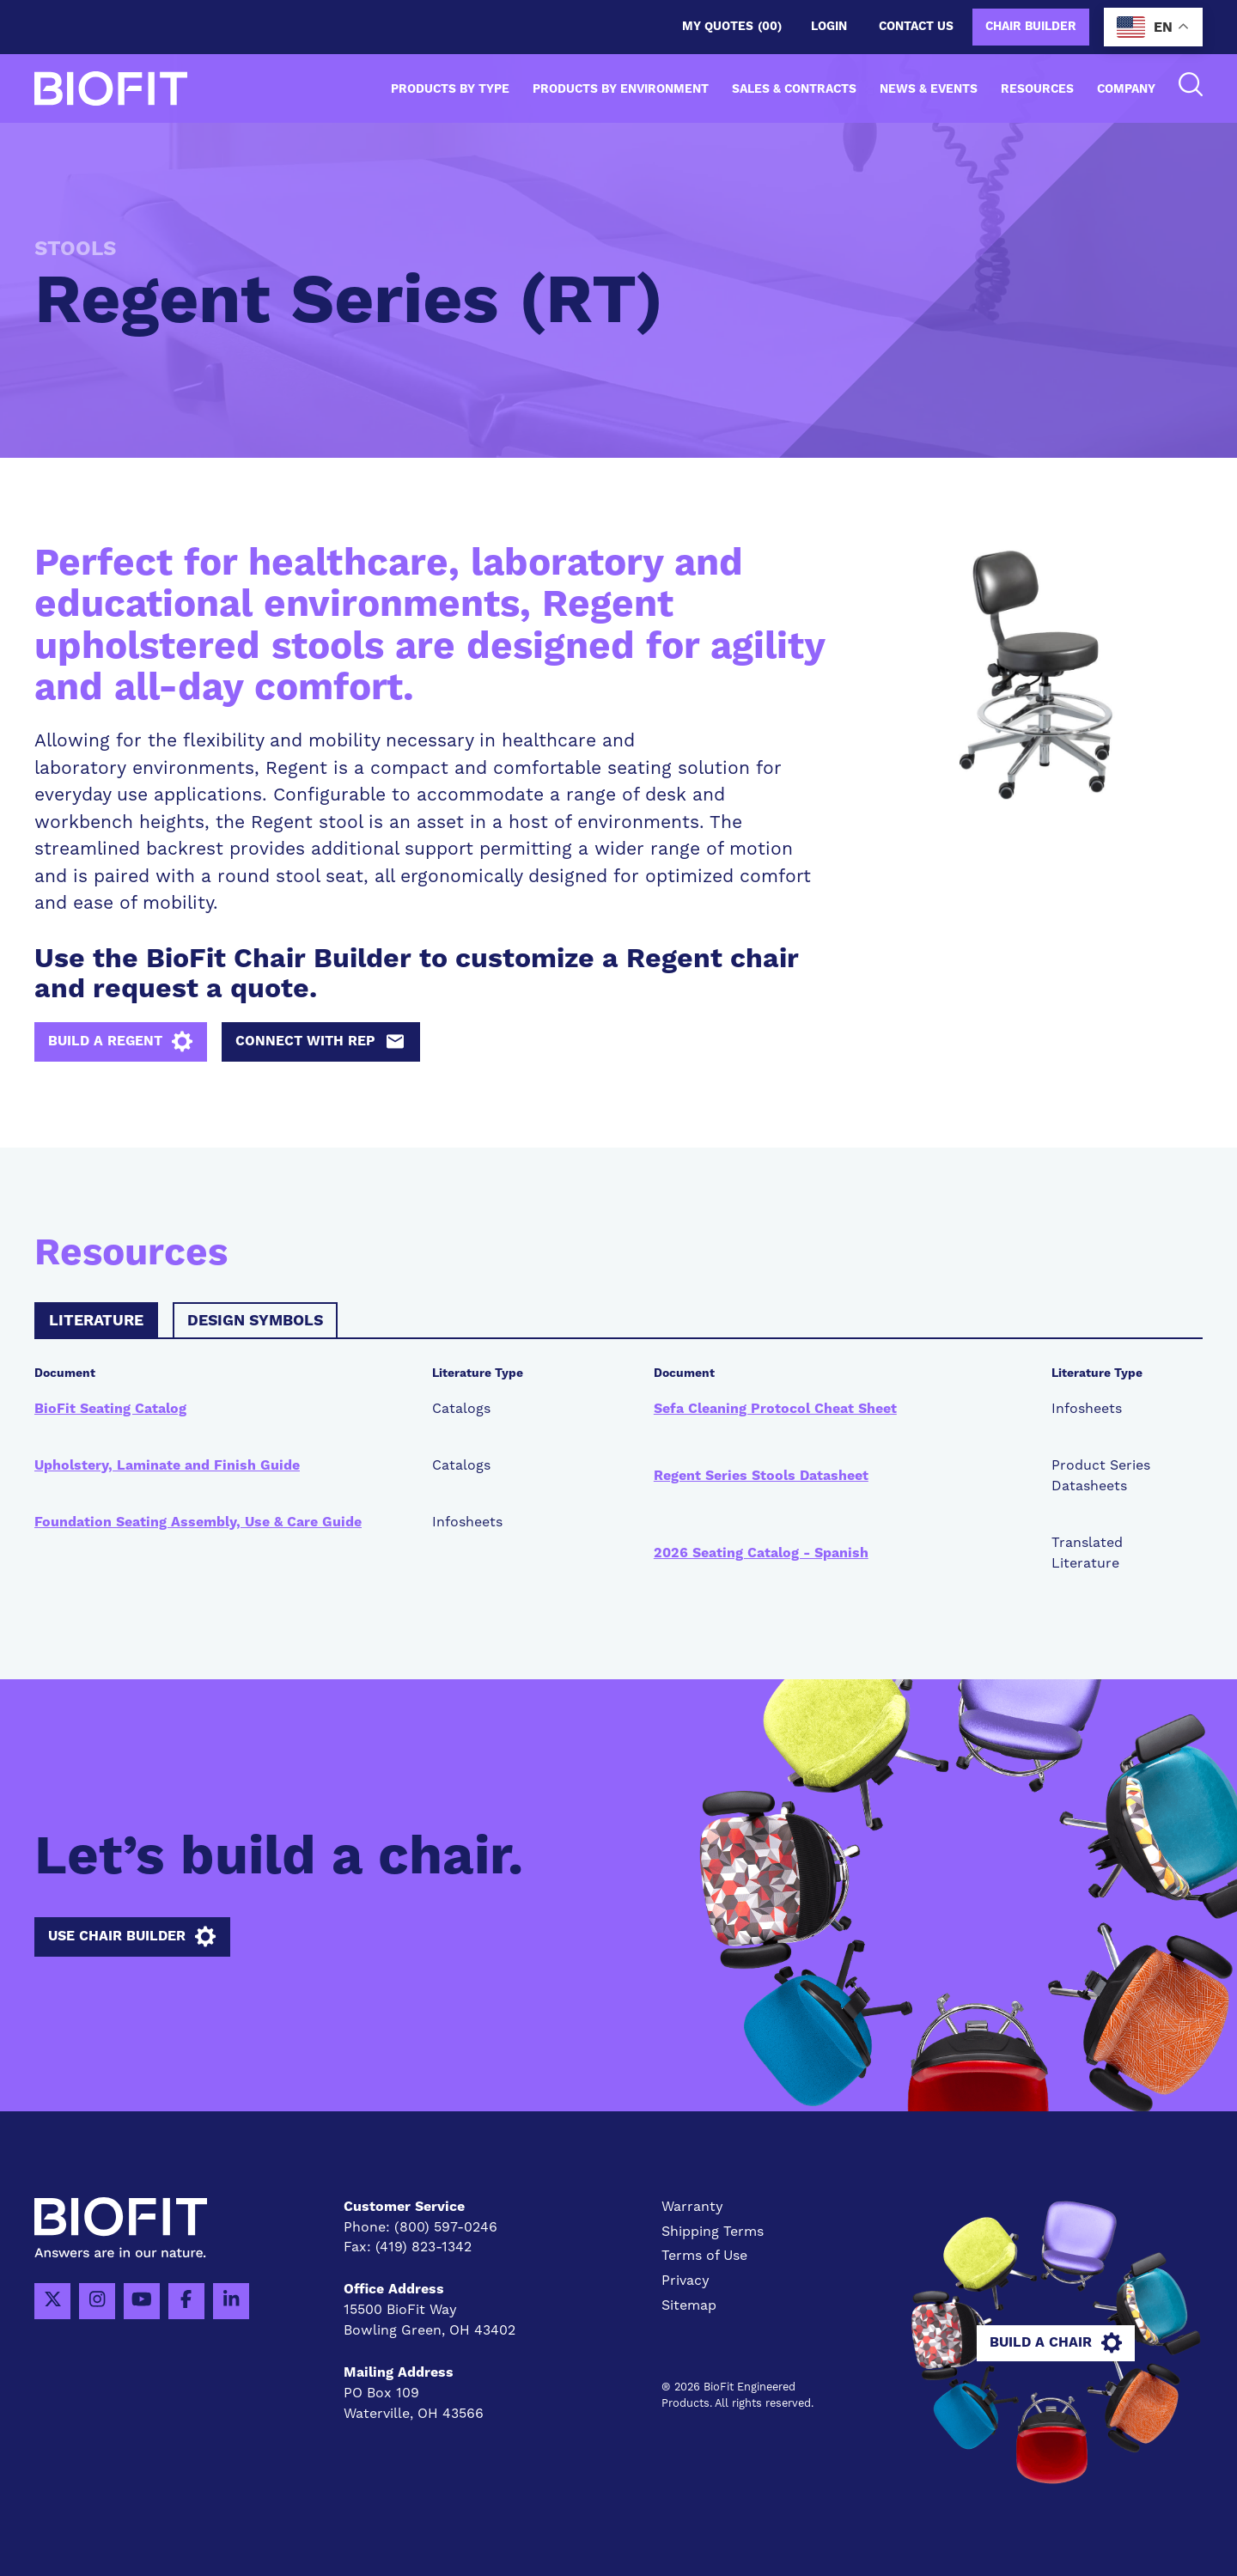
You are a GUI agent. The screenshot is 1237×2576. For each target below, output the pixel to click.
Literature (96, 1321)
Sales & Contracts (794, 89)
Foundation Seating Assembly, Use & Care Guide (198, 1522)
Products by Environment (621, 89)
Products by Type (450, 89)
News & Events (929, 89)
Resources (1037, 89)
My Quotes (732, 27)
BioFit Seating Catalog (110, 1409)
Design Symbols (255, 1321)
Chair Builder (1030, 26)
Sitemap (688, 2306)
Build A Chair (1056, 2343)
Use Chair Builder (132, 1937)
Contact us (916, 26)
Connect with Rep (321, 1042)
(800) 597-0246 (445, 2227)
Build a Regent (120, 1042)
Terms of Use (704, 2256)
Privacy (685, 2281)
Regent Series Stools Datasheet (761, 1475)
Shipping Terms (712, 2231)
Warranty (692, 2206)
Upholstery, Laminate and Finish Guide (167, 1466)
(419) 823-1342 (423, 2247)
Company (1126, 89)
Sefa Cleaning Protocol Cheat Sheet (775, 1409)
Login (829, 26)
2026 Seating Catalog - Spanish (761, 1553)
